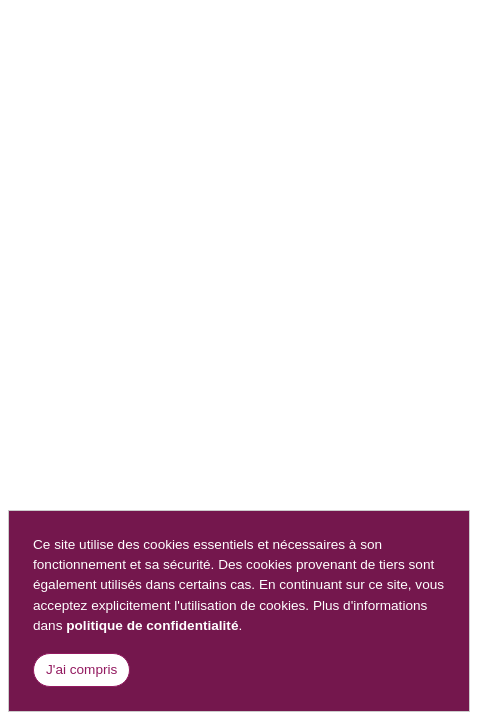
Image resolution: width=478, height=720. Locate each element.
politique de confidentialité (152, 625)
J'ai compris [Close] (81, 669)
